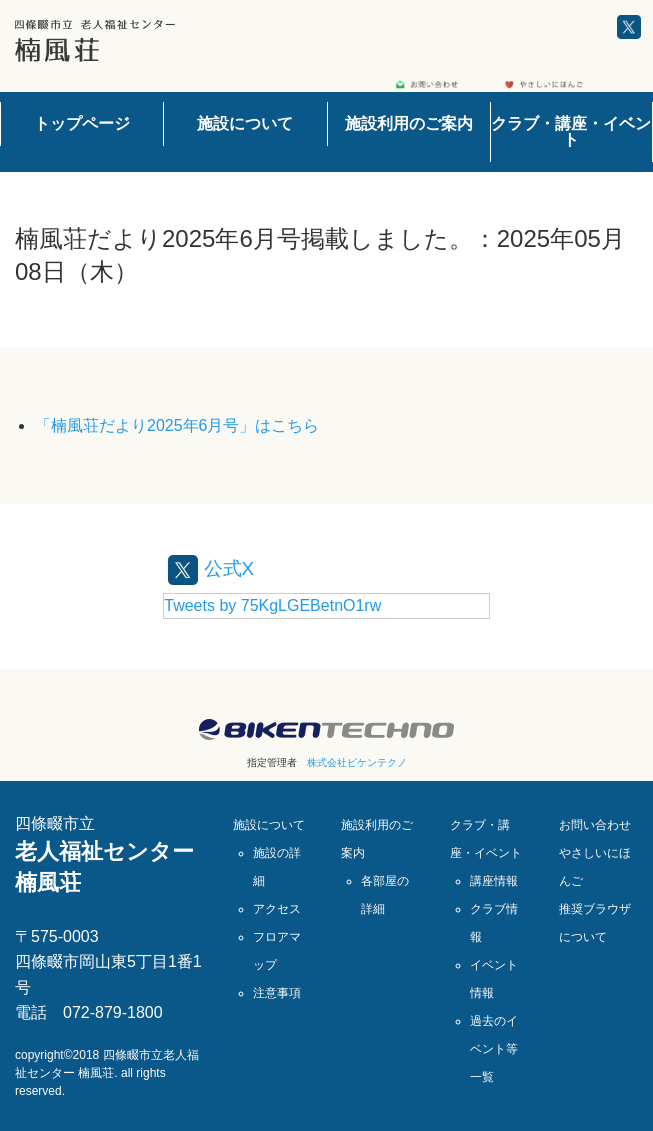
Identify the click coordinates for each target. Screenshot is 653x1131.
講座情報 (494, 881)
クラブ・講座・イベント (571, 131)
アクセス (277, 909)
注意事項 (277, 993)
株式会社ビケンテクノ (357, 762)
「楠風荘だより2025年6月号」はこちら (177, 425)
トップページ (82, 123)
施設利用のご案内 (409, 123)
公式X (212, 568)
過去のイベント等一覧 (494, 1049)
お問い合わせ (595, 825)
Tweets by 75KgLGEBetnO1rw (272, 605)
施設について (245, 123)
